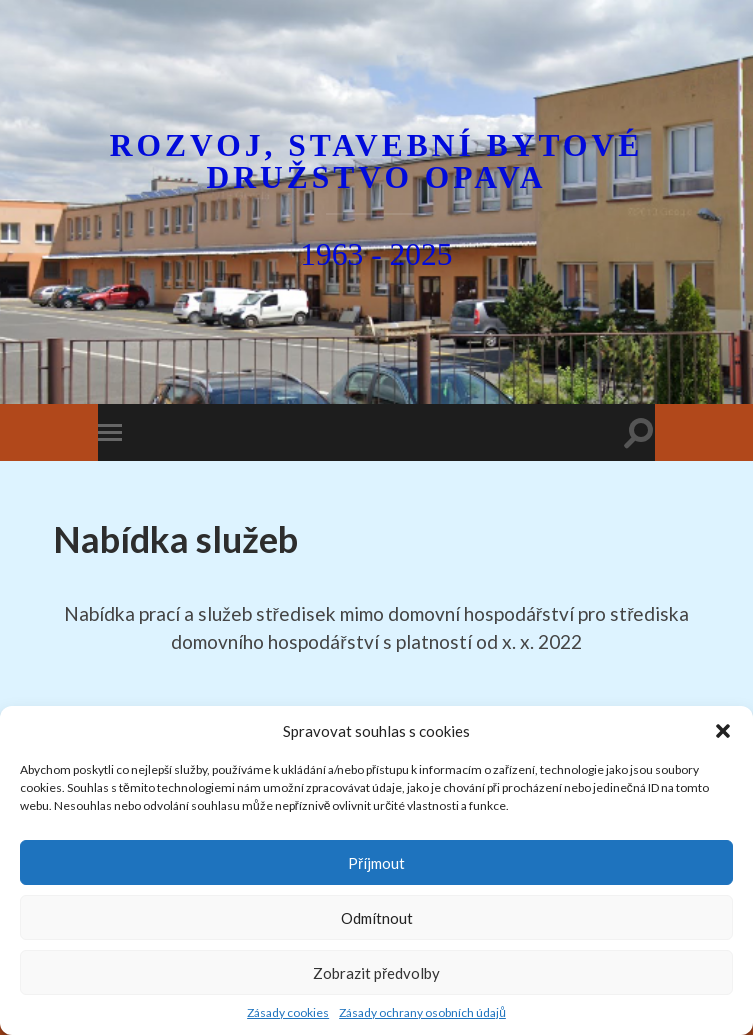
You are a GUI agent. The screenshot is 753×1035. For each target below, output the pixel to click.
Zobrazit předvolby (376, 973)
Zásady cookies (288, 1012)
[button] (723, 731)
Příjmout (376, 863)
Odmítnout (377, 918)
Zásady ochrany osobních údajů (422, 1012)
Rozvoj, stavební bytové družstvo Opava (376, 161)
